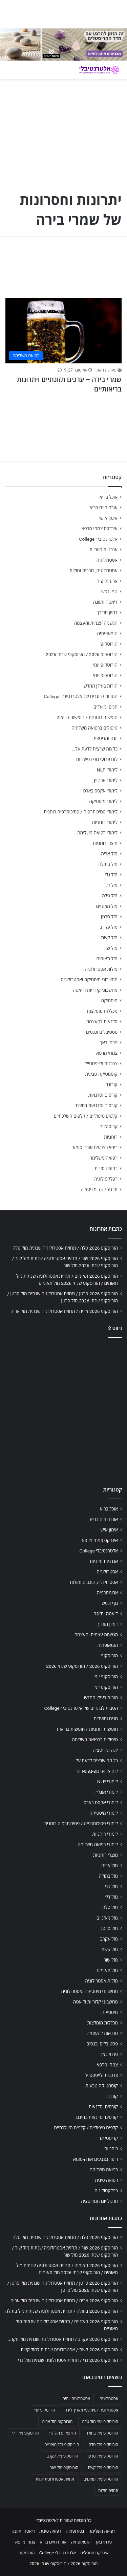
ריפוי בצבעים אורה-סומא (95, 1147)
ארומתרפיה (107, 581)
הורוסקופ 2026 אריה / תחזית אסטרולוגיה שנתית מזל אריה (64, 1311)
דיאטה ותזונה (105, 602)
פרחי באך (109, 1042)
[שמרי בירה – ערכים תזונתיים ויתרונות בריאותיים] (63, 330)
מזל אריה (109, 853)
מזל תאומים (107, 958)
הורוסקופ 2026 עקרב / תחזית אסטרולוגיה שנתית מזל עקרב (63, 2339)
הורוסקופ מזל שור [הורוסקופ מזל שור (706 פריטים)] (64, 2467)
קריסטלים (109, 1126)
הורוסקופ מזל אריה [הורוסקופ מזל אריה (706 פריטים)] (57, 2421)
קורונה (111, 1084)
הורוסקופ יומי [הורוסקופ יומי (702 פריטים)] (44, 2410)
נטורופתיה (75, 2531)
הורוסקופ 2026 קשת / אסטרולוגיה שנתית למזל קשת (69, 2349)
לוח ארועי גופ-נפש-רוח (97, 759)
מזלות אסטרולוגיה (101, 969)
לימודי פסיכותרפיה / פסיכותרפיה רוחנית (81, 811)
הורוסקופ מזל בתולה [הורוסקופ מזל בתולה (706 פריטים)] (101, 2433)
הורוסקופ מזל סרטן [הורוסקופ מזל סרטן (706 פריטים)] (103, 2456)
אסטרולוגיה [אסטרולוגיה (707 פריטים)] (109, 2398)
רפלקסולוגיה (106, 1179)
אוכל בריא (109, 497)
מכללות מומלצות (102, 1011)
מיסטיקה (109, 1000)
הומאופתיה (107, 633)
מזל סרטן (109, 916)
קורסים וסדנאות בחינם (97, 1105)
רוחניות (111, 1137)
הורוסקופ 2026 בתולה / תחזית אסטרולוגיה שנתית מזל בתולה (61, 2311)
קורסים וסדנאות (103, 1095)
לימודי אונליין (106, 780)
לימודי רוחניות (105, 822)
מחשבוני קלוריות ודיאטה (95, 990)
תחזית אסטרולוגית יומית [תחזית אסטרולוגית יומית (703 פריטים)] (55, 2479)
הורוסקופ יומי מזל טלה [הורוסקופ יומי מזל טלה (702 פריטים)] (100, 2421)
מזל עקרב (109, 927)
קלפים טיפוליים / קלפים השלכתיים (86, 1116)
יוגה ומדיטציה (105, 738)
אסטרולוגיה (107, 560)
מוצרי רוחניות (105, 843)
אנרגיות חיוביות (103, 549)
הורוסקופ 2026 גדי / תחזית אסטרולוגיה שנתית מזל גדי (68, 2360)
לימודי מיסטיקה (103, 801)
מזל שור (110, 948)
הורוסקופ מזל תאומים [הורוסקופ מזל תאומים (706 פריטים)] (101, 2479)
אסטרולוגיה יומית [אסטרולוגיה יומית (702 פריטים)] (76, 2398)
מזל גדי (111, 874)
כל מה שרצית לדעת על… (95, 749)
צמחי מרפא (107, 1053)
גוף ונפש (109, 591)
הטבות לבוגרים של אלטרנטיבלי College (81, 696)
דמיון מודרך (107, 612)
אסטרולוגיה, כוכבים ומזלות (93, 570)
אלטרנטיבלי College (98, 539)
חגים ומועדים (105, 707)
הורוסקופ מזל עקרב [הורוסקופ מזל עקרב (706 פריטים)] (62, 2456)
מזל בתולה (108, 864)
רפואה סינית (106, 1168)
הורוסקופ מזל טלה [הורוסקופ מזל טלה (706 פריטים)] (103, 2444)
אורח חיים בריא (103, 507)
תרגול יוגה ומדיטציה (99, 1189)
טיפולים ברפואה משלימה (94, 728)
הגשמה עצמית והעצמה (96, 623)
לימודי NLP (107, 769)
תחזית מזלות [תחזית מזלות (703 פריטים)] (108, 2490)
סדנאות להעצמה (102, 1021)
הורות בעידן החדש (101, 686)
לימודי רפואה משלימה (97, 832)
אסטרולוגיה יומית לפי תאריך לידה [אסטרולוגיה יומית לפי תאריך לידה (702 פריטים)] (91, 2410)
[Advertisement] (63, 1410)
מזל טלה (110, 895)
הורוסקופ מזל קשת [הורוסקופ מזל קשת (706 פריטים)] (103, 2467)
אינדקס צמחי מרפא (100, 528)
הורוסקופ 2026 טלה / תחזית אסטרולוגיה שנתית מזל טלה (65, 1248)
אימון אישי (108, 518)
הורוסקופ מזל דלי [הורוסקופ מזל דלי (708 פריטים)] (25, 2433)
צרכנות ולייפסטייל (101, 1063)
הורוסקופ (109, 644)
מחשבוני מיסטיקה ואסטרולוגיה (89, 979)
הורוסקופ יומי (105, 665)
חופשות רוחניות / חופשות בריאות (87, 717)
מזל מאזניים (107, 906)
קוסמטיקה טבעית (101, 1074)
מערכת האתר (105, 370)
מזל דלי (111, 885)
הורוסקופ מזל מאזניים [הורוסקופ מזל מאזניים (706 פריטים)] (61, 2444)
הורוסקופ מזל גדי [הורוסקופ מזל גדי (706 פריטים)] (62, 2433)
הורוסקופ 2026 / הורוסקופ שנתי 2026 (82, 654)
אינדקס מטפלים (94, 2552)
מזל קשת (109, 937)
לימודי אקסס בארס (100, 790)
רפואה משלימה (103, 1158)
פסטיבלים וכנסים (102, 1032)
